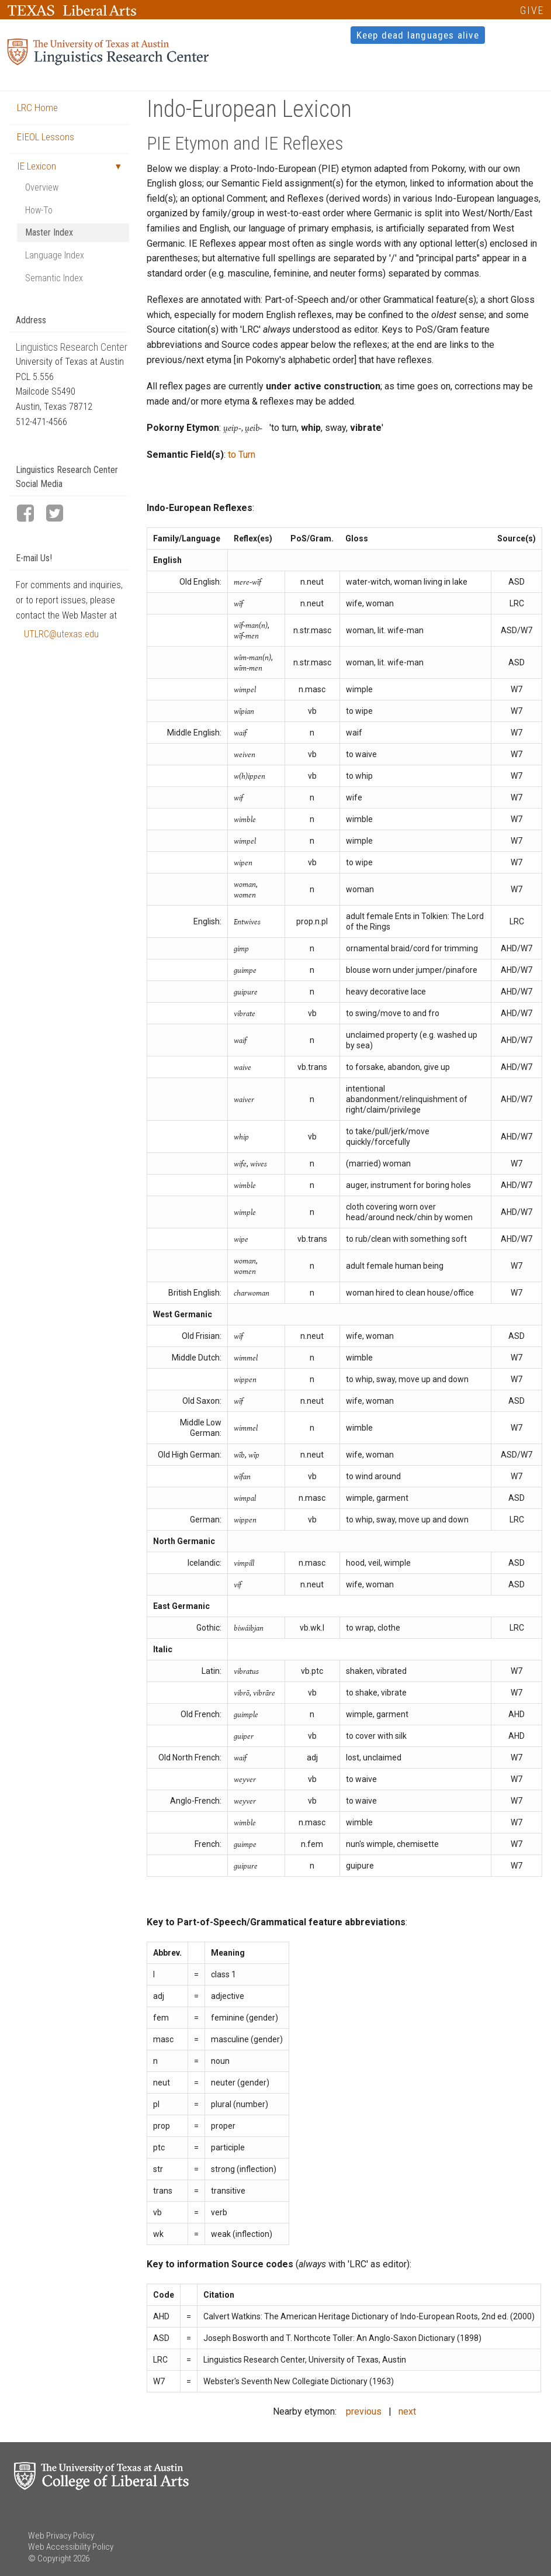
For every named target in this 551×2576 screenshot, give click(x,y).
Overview (41, 187)
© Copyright (49, 2558)
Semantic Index (54, 278)
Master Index (49, 232)
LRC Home (37, 107)
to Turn (241, 454)
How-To (39, 210)
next (407, 2411)
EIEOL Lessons (45, 137)
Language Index (54, 255)
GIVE (532, 10)
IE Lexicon (36, 166)
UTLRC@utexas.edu (61, 634)
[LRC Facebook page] (30, 514)
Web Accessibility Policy (70, 2547)
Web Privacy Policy (61, 2535)
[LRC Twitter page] (59, 514)
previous (364, 2411)
